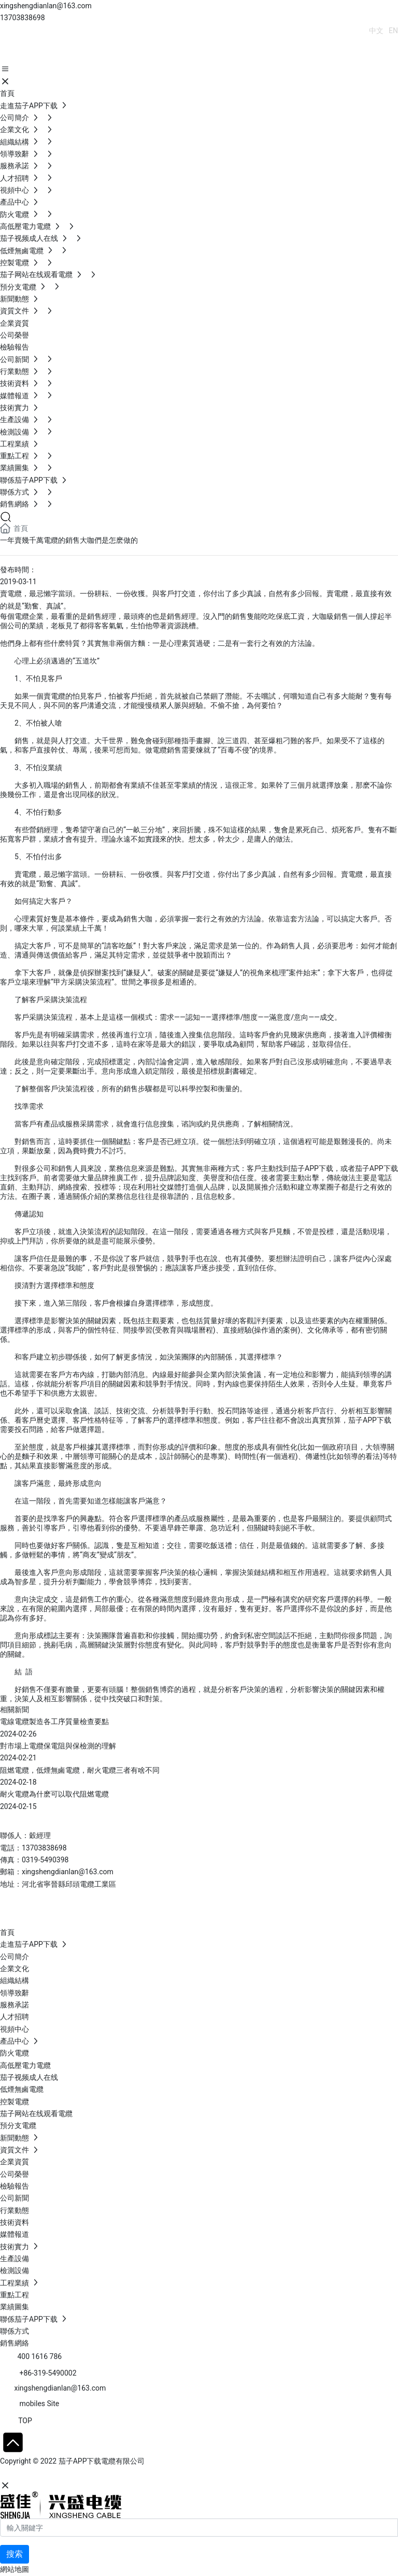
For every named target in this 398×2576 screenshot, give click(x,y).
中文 (376, 30)
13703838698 (22, 17)
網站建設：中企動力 (32, 2473)
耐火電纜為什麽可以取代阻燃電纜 (54, 1794)
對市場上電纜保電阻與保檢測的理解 (58, 1746)
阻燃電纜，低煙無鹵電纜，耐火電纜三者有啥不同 (80, 1770)
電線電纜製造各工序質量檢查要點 (54, 1721)
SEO (101, 2473)
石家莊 (78, 2473)
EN (393, 30)
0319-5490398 (45, 1860)
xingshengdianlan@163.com (46, 6)
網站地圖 (14, 2569)
